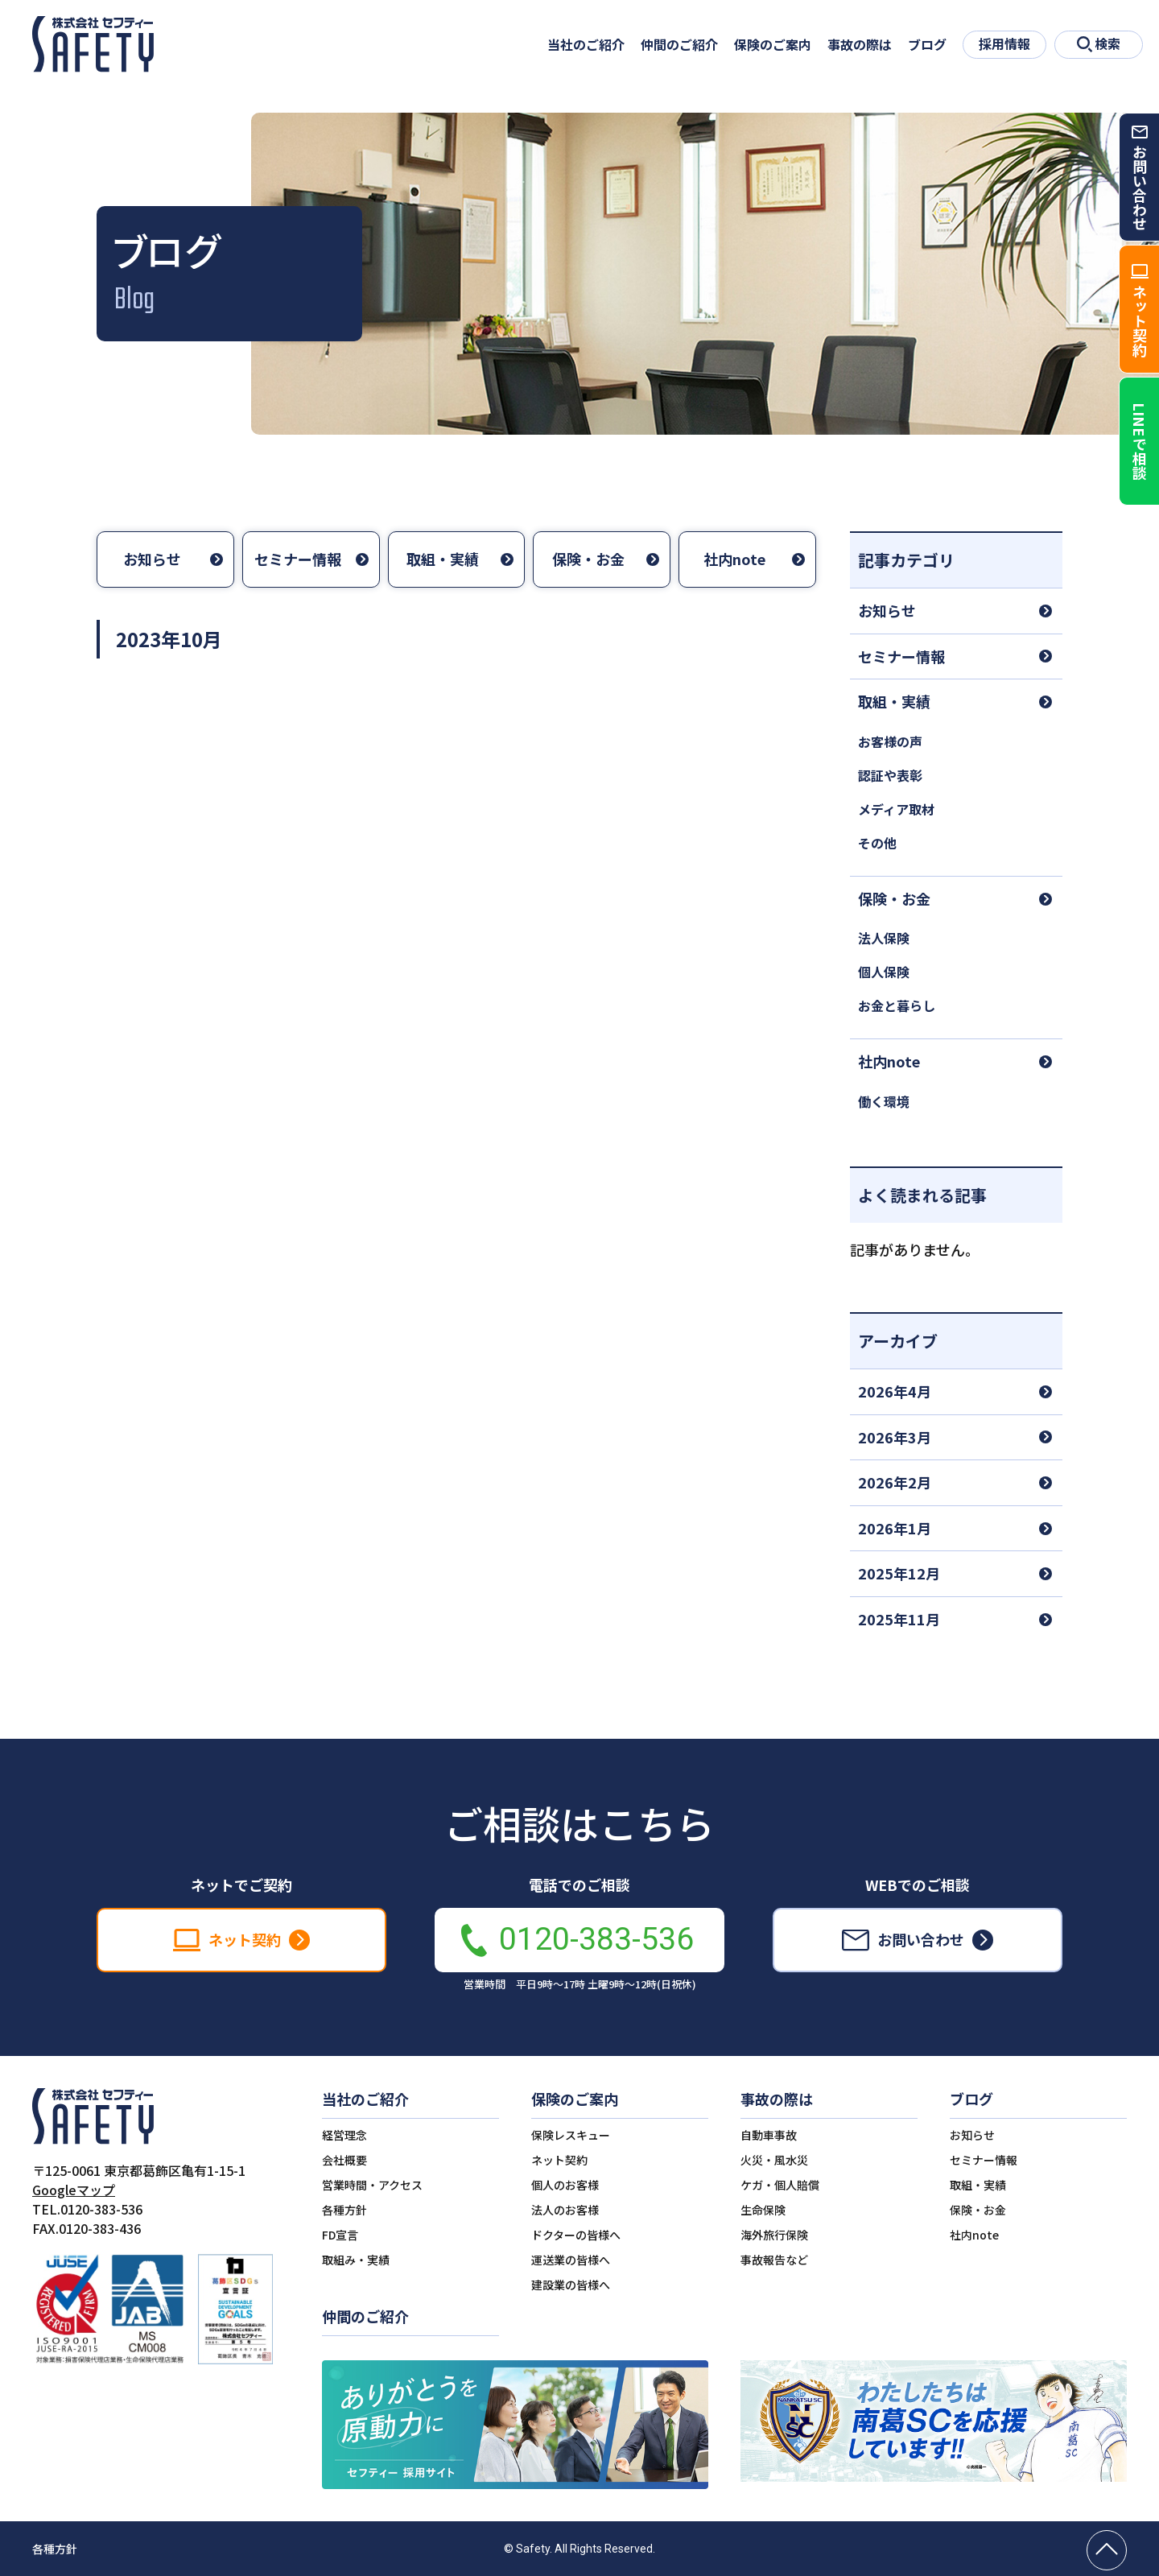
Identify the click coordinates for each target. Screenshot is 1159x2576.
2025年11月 (899, 1618)
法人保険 (883, 937)
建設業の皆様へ (570, 2285)
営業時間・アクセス (372, 2185)
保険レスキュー (570, 2135)
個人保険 (883, 971)
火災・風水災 (774, 2160)
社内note (734, 558)
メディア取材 (896, 809)
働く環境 (883, 1101)
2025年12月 (899, 1573)
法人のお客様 (565, 2210)
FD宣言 (340, 2235)
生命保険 (763, 2210)
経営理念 (344, 2135)
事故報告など (774, 2260)
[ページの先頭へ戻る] (1107, 2550)
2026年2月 (894, 1482)
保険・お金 (588, 558)
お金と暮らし (896, 1005)
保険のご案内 (772, 44)
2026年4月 (894, 1391)
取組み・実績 (356, 2260)
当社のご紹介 (586, 44)
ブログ (927, 44)
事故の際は (859, 44)
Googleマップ (73, 2189)
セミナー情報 (297, 558)
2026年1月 (894, 1527)
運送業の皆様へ (570, 2260)
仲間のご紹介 (679, 44)
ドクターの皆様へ (576, 2235)
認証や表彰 (890, 775)
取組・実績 (442, 558)
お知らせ (152, 558)
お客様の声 (890, 741)
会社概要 (344, 2160)
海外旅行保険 (774, 2235)
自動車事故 (768, 2135)
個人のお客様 (565, 2185)
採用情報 (1004, 43)
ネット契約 (559, 2160)
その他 (877, 842)
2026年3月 (894, 1436)
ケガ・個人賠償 (779, 2185)
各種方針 (344, 2210)
